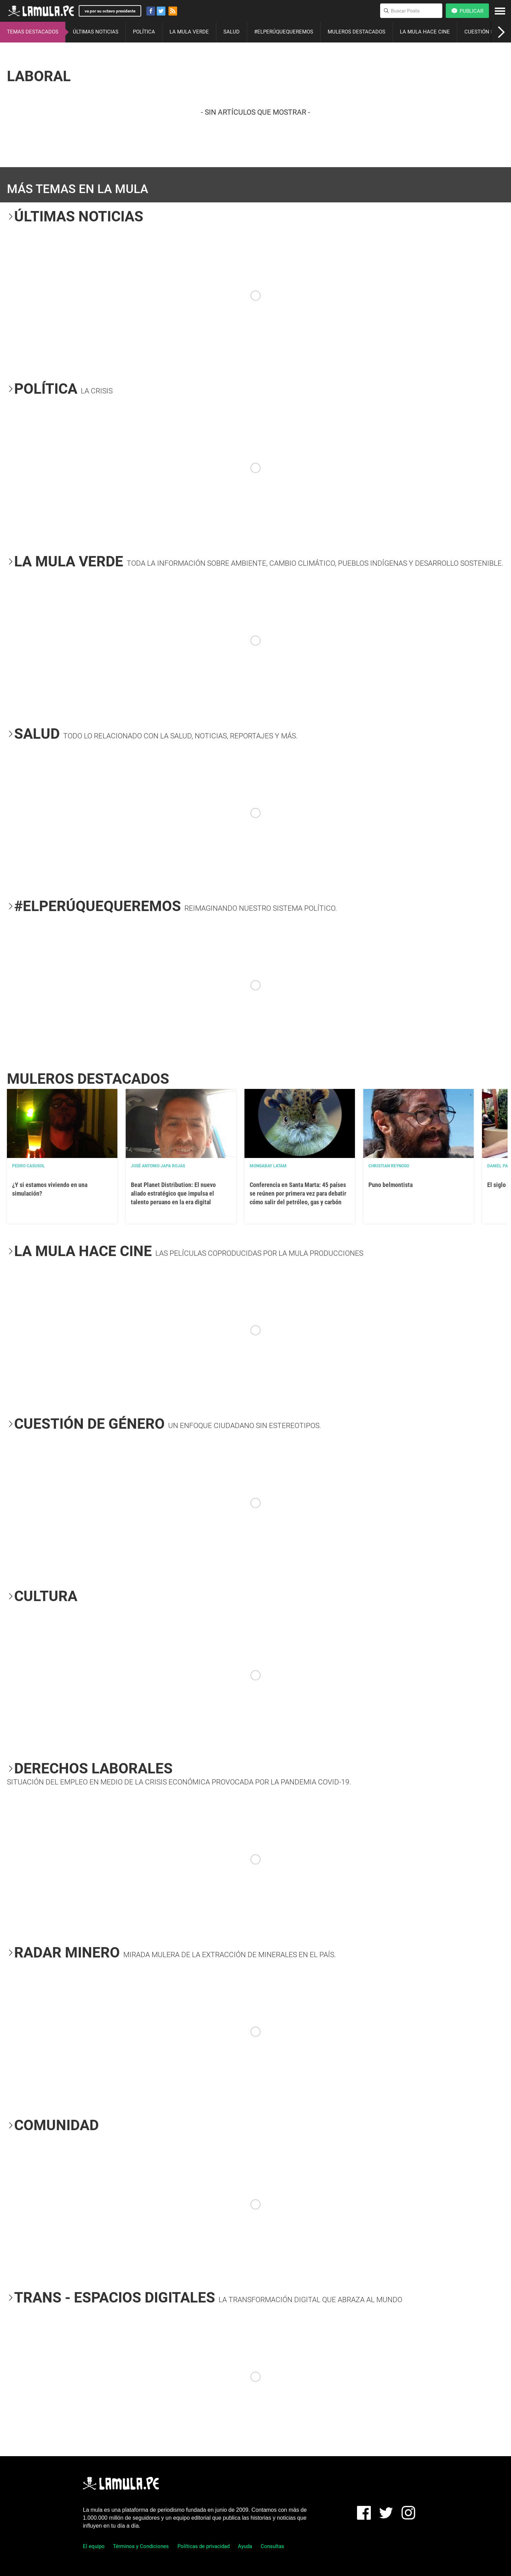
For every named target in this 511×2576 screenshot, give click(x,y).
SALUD (231, 32)
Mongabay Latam (268, 1165)
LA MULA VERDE (189, 32)
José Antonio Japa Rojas (158, 1165)
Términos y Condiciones (141, 2546)
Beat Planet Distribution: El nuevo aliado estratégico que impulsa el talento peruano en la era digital (173, 1193)
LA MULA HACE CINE (425, 32)
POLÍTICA (144, 32)
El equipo (94, 2546)
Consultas (272, 2546)
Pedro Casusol (28, 1165)
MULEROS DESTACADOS (356, 32)
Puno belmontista (390, 1184)
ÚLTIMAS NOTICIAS (95, 32)
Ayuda (245, 2546)
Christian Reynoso (388, 1165)
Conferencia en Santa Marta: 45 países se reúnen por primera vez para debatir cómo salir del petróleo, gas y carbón (298, 1193)
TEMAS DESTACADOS (32, 32)
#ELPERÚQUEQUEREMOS (283, 32)
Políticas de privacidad (203, 2546)
